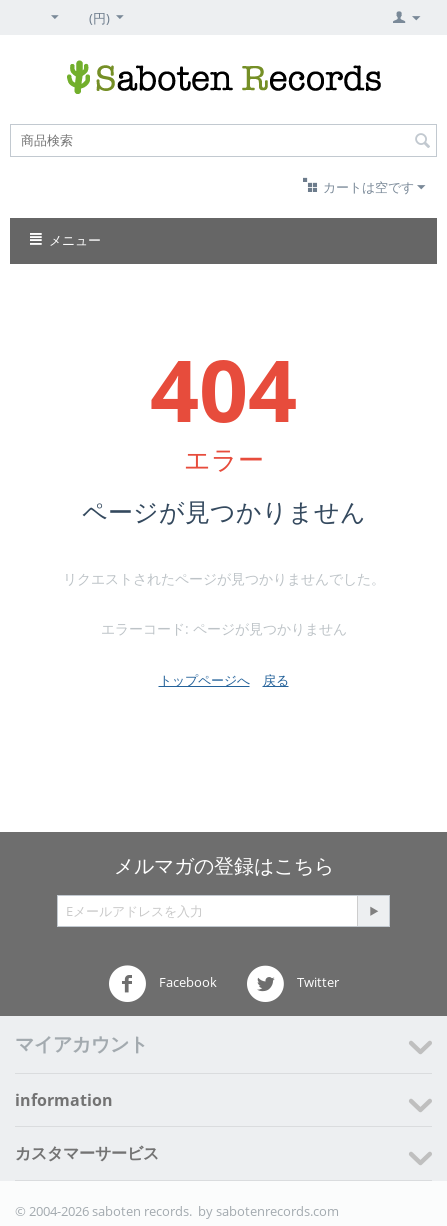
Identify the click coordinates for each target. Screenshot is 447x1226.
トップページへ (204, 680)
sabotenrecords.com (277, 1211)
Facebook (162, 984)
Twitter (292, 984)
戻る (276, 680)
